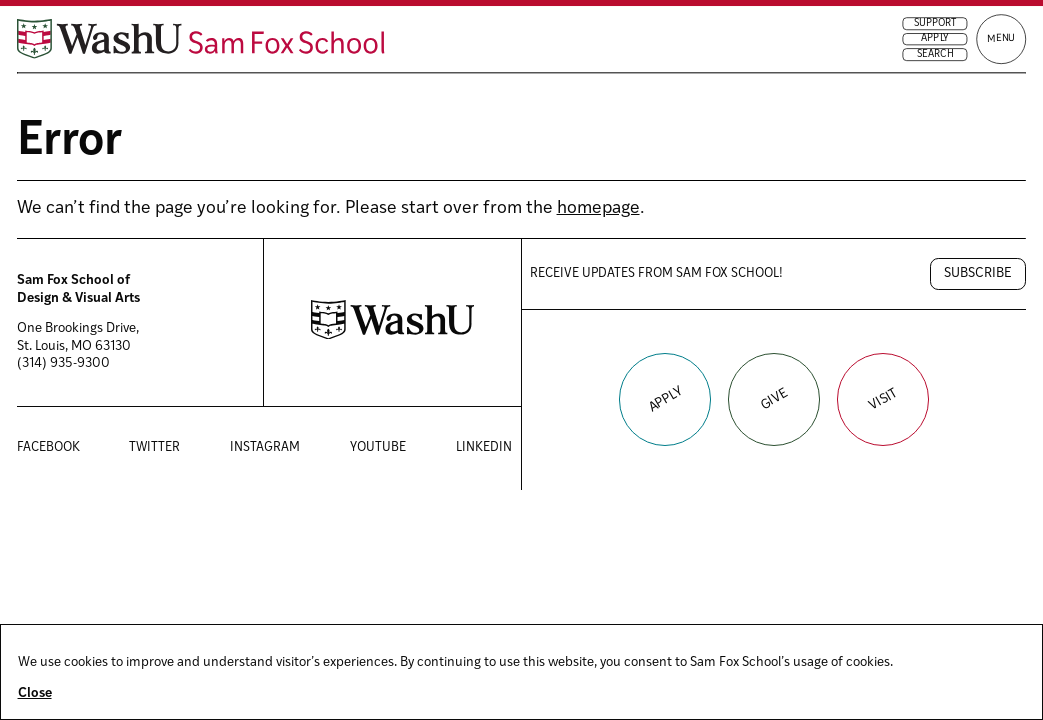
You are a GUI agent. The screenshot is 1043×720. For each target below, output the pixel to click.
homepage (598, 208)
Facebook (48, 448)
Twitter (154, 448)
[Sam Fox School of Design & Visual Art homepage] (261, 51)
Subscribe (978, 273)
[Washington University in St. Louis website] (392, 335)
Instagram (265, 448)
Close (35, 693)
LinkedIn (484, 448)
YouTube (378, 448)
